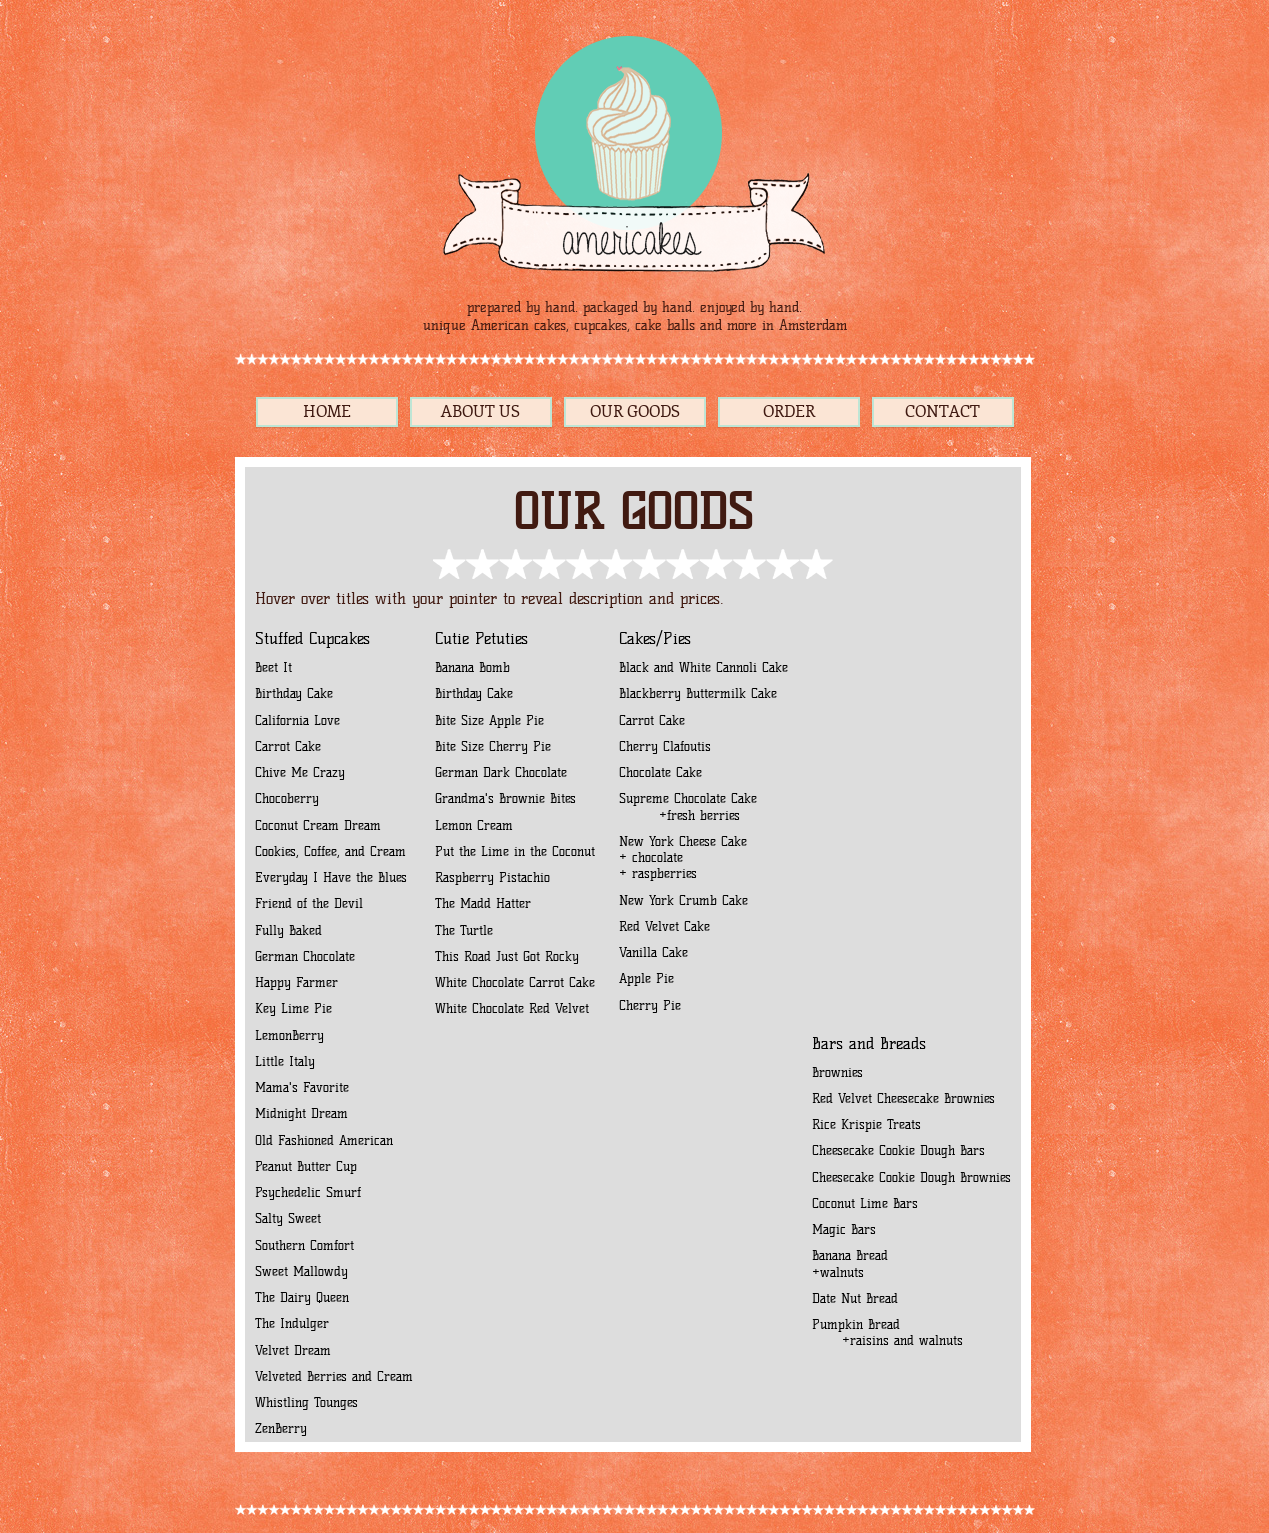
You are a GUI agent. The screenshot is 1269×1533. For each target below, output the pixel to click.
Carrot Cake (288, 746)
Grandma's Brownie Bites (505, 798)
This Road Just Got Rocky (507, 956)
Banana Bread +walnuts (850, 1263)
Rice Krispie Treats (866, 1124)
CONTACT (942, 411)
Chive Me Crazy (300, 772)
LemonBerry (289, 1035)
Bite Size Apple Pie (489, 720)
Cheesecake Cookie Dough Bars (898, 1150)
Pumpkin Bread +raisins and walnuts (897, 1332)
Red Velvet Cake (664, 926)
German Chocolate (305, 956)
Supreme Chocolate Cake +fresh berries (688, 806)
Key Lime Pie (293, 1008)
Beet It (273, 667)
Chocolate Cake (660, 772)
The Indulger (292, 1323)
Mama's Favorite (302, 1087)
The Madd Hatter (483, 903)
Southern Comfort (304, 1245)
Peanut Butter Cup (306, 1166)
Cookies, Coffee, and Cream (333, 851)
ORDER (789, 411)
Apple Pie (646, 978)
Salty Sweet (288, 1218)
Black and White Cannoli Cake (703, 667)
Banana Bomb (472, 667)
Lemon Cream (474, 825)
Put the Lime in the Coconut (515, 851)
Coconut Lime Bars (865, 1203)
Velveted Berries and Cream (334, 1376)
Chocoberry (287, 798)
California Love (297, 720)
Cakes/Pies (655, 638)
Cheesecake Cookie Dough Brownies (911, 1177)
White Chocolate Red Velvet (512, 1008)
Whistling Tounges (306, 1402)
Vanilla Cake (653, 952)
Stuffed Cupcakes (312, 638)
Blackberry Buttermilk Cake (698, 693)
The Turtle (464, 930)
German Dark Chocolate (501, 772)
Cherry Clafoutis (665, 746)
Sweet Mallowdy (301, 1271)
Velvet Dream (293, 1350)
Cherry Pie (650, 1005)
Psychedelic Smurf (308, 1192)
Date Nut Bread (855, 1298)
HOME (327, 411)
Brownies (837, 1072)
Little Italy (285, 1061)
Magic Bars (844, 1229)
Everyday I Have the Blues (331, 877)
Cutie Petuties (481, 638)
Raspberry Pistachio (492, 877)
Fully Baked (291, 930)
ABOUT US (480, 411)
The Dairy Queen (302, 1297)
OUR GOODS (635, 411)
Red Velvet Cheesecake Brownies (903, 1098)
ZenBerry (281, 1428)
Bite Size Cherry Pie (493, 746)
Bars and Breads (869, 1043)
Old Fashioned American (324, 1140)
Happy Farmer (299, 982)
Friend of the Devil (309, 903)
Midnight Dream (301, 1113)
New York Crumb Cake (683, 900)
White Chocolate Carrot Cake (515, 982)
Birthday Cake (294, 693)
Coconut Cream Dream (318, 825)
